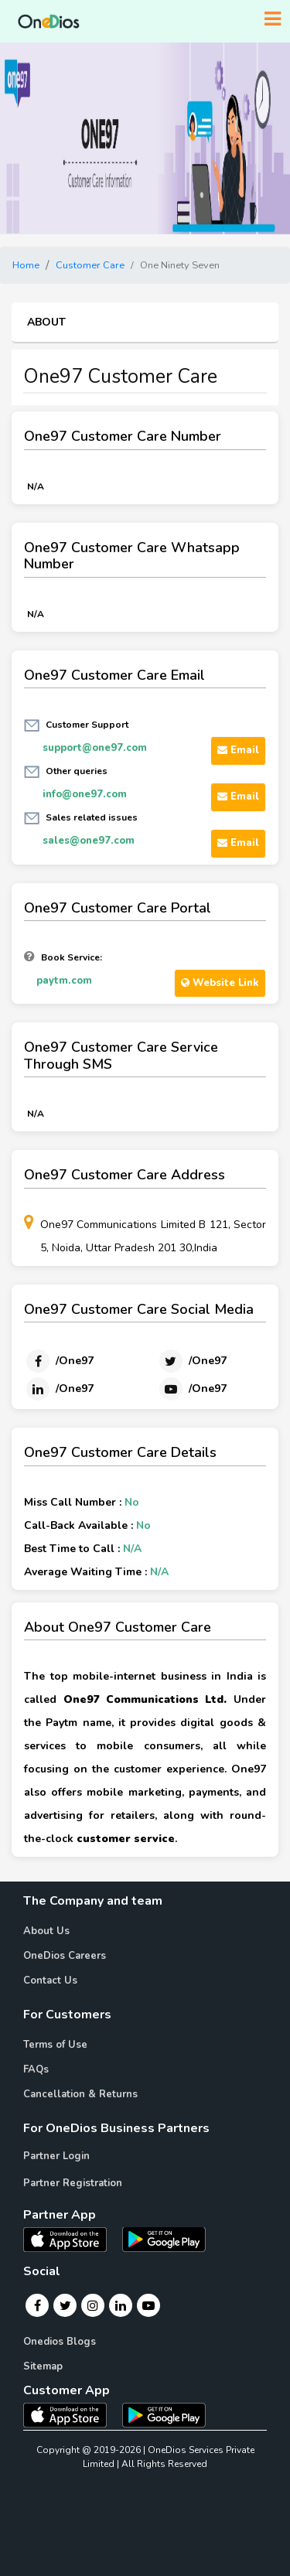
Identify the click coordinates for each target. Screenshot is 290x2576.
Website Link (220, 983)
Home (25, 265)
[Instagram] (92, 2305)
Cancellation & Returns (80, 2094)
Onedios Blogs (59, 2342)
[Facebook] (59, 1361)
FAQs (36, 2069)
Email (238, 750)
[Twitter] (192, 1361)
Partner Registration (72, 2183)
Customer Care (90, 265)
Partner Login (56, 2156)
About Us (46, 1931)
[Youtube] (192, 1389)
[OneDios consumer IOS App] (71, 2414)
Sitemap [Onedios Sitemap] (43, 2366)
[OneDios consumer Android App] (164, 2414)
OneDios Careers (64, 1956)
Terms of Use (55, 2045)
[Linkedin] (59, 1389)
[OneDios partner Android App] (164, 2238)
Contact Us (50, 1980)
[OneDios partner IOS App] (71, 2238)
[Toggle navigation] (272, 19)
